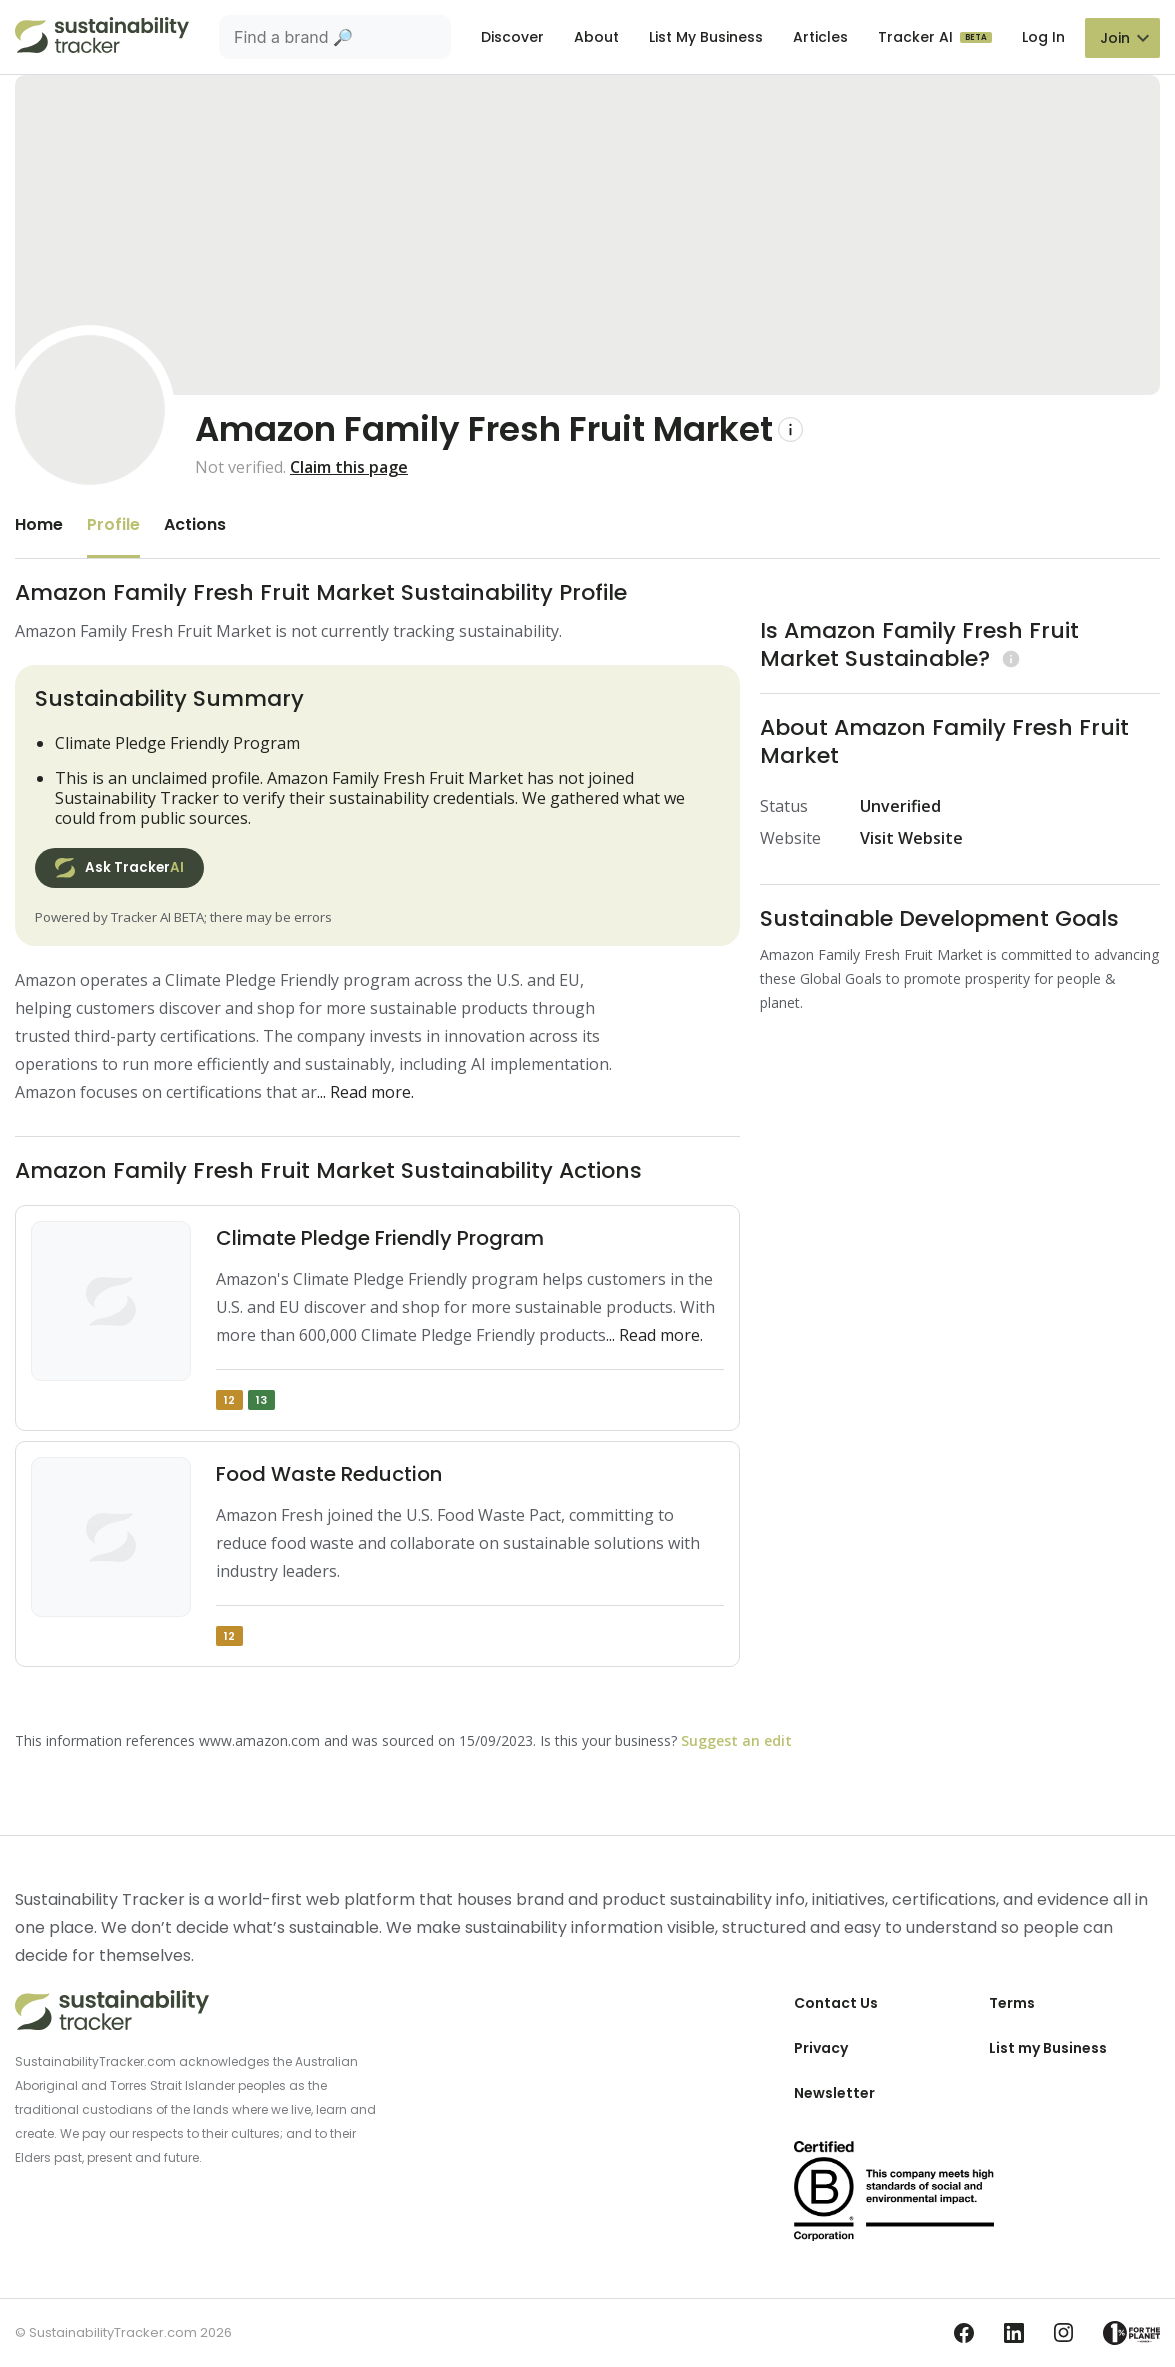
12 (229, 1400)
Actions (195, 524)
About (596, 37)
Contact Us (836, 2003)
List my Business (1048, 2048)
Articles (820, 37)
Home (39, 524)
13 (261, 1400)
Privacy (821, 2048)
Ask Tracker (119, 868)
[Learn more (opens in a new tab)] (1008, 658)
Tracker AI (917, 37)
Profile (113, 524)
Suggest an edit (736, 1740)
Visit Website (911, 838)
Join (1115, 38)
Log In (1043, 37)
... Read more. (365, 1092)
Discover (512, 37)
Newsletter (834, 2093)
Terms (1012, 2003)
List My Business (706, 37)
